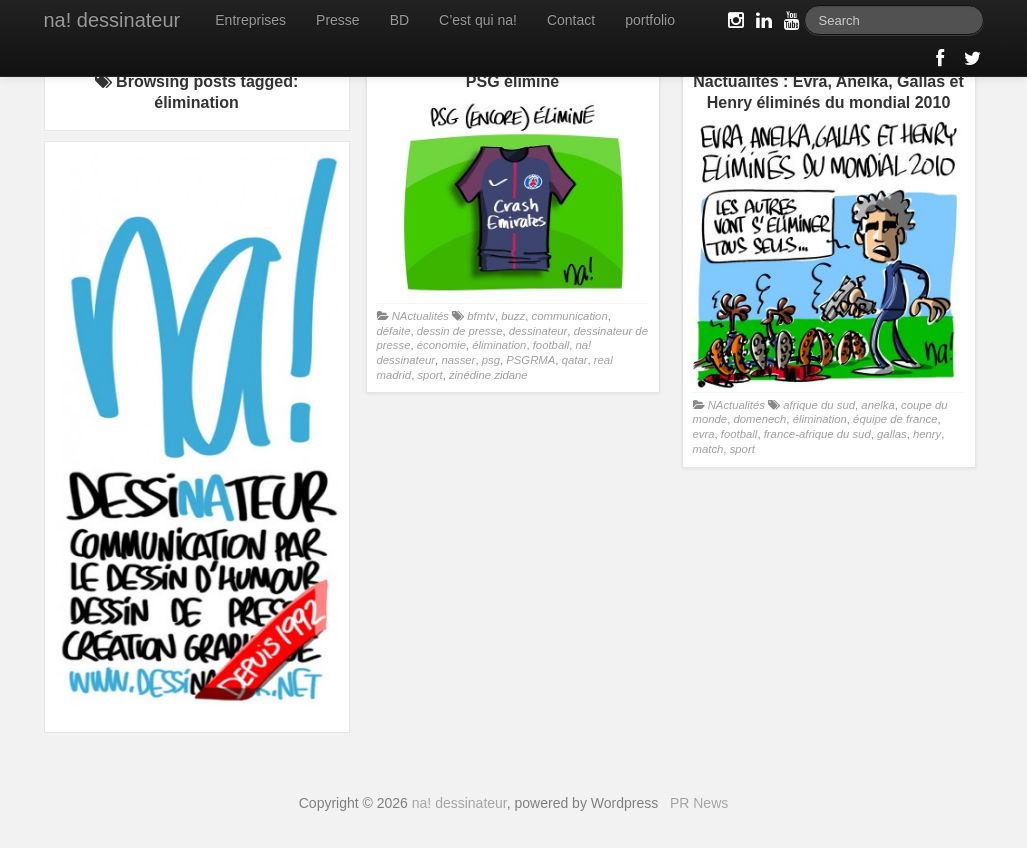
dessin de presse (460, 331)
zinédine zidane (488, 375)
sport (429, 375)
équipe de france (895, 419)
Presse (338, 20)
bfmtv (481, 316)
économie (441, 345)
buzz (513, 316)
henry (927, 434)
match (708, 449)
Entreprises (250, 20)
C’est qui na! (478, 20)
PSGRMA (530, 360)
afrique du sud (819, 405)
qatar (575, 360)
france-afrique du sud (817, 434)
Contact (571, 20)
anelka (877, 405)
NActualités (420, 316)
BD (399, 20)
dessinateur (538, 331)
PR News (699, 803)
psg (491, 360)
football (551, 345)
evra (704, 434)
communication (570, 316)
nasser (458, 360)
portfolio (650, 20)
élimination (499, 345)
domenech (759, 419)
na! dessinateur (112, 20)
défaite (394, 331)
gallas (892, 434)
